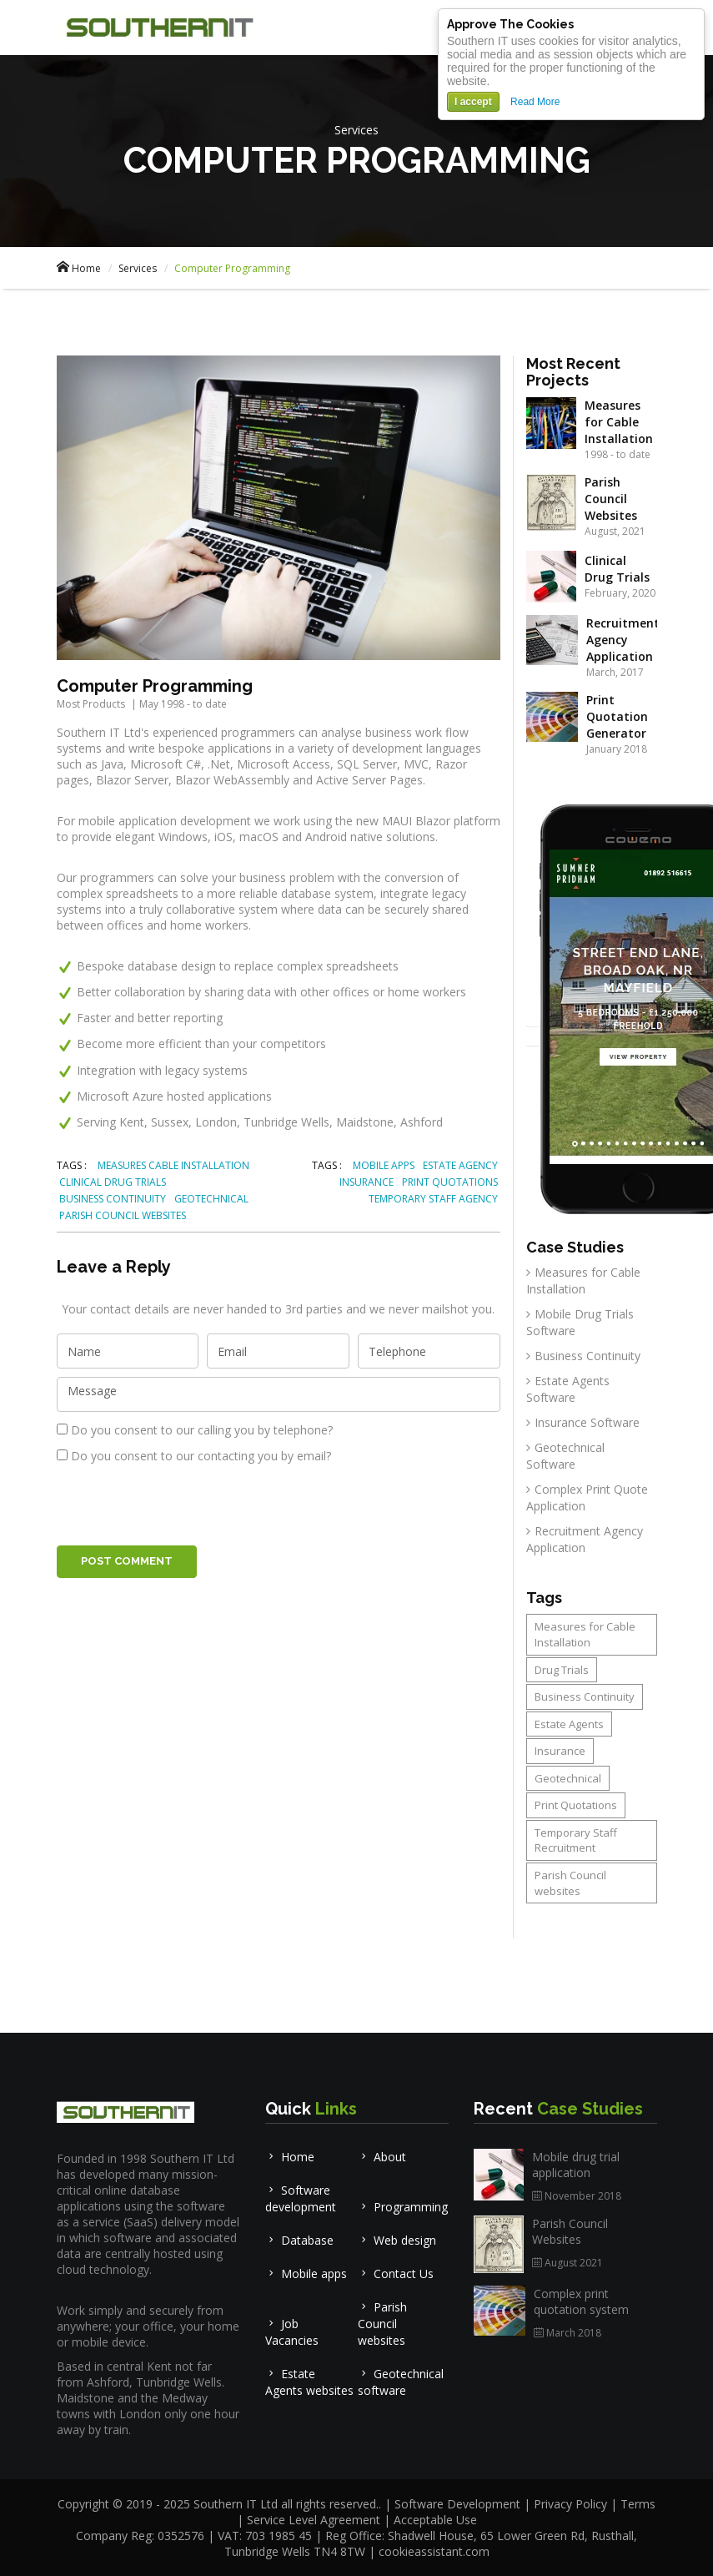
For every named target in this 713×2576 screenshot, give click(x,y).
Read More (535, 102)
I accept (473, 102)
